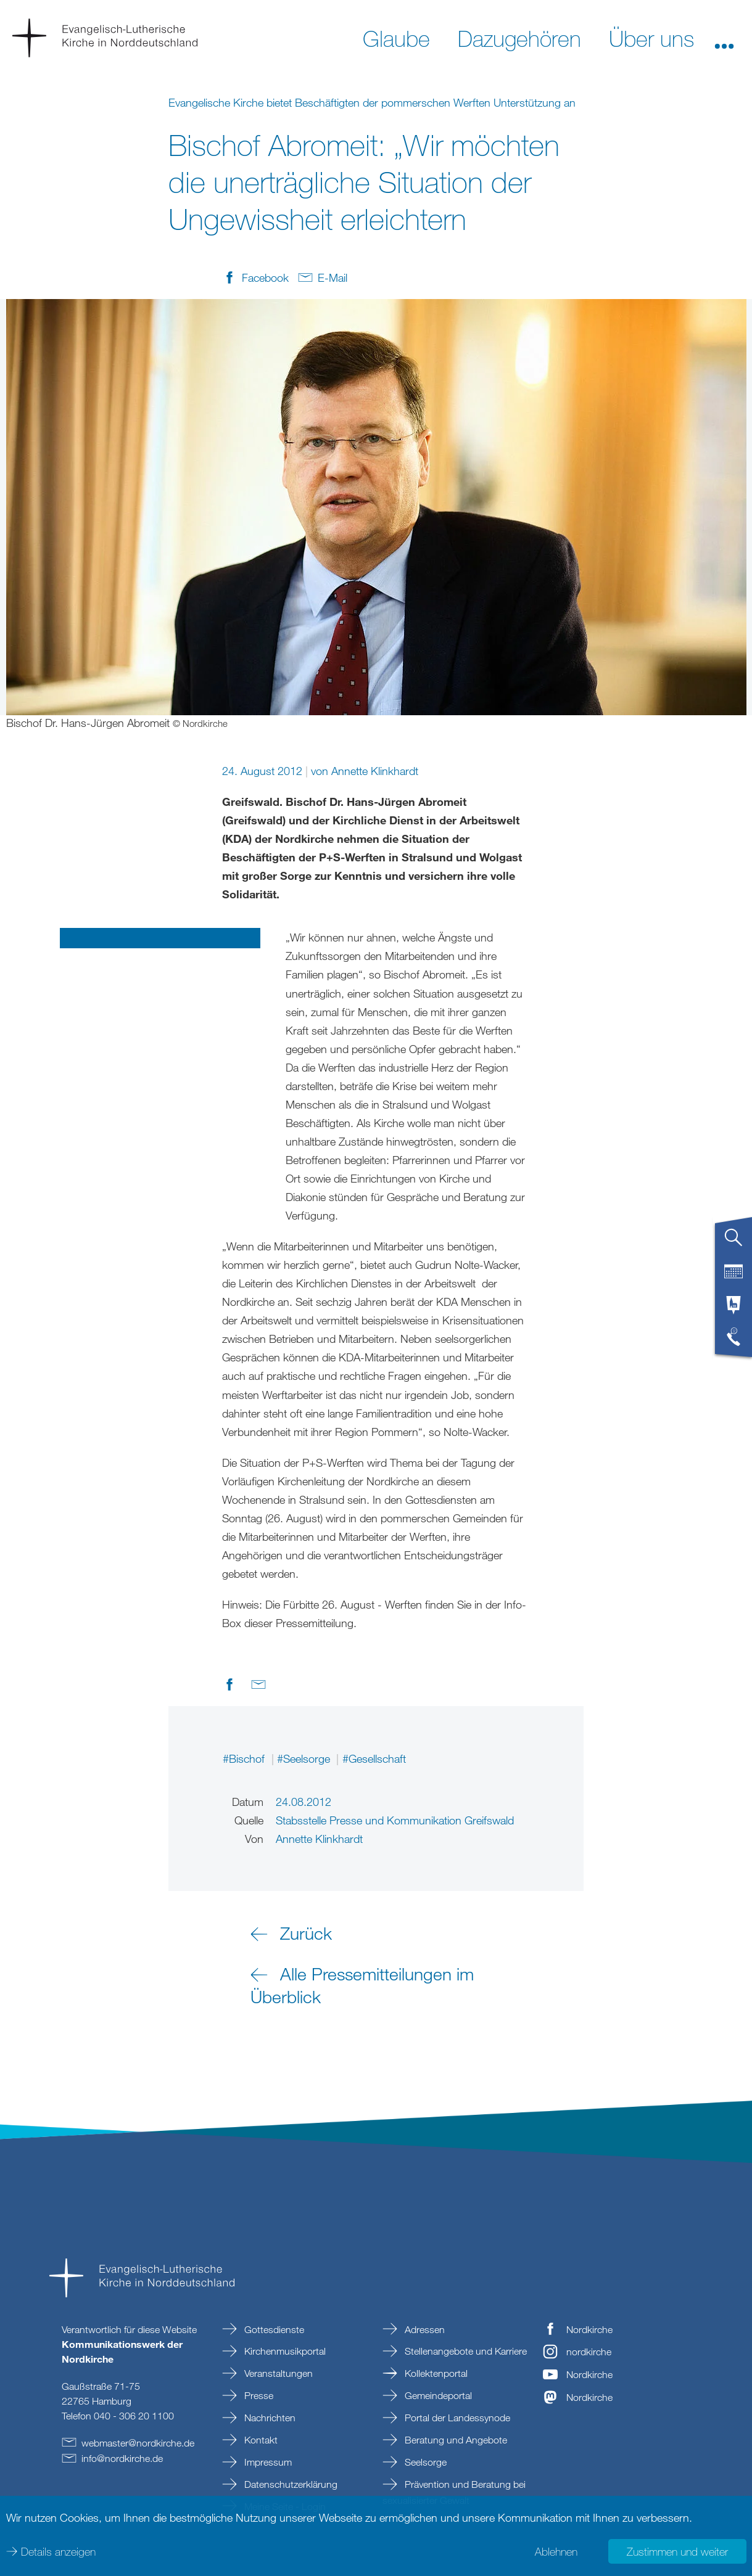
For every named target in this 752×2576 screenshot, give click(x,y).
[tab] (733, 1242)
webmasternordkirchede (137, 2442)
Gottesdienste (273, 2329)
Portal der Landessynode (456, 2417)
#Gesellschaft (374, 1758)
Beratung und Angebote (454, 2439)
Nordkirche (589, 2329)
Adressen (423, 2329)
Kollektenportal (435, 2373)
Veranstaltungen (277, 2373)
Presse (257, 2395)
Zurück (306, 1932)
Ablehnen (556, 2551)
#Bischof (245, 1758)
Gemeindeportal (437, 2395)
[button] (724, 37)
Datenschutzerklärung (289, 2484)
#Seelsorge (305, 1758)
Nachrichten (268, 2417)
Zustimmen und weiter (677, 2551)
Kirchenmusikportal (284, 2351)
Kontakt (260, 2439)
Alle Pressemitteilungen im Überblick (362, 1985)
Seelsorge (424, 2461)
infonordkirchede (122, 2458)
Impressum (267, 2461)
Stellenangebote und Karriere (464, 2351)
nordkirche (588, 2351)
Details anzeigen (58, 2551)
